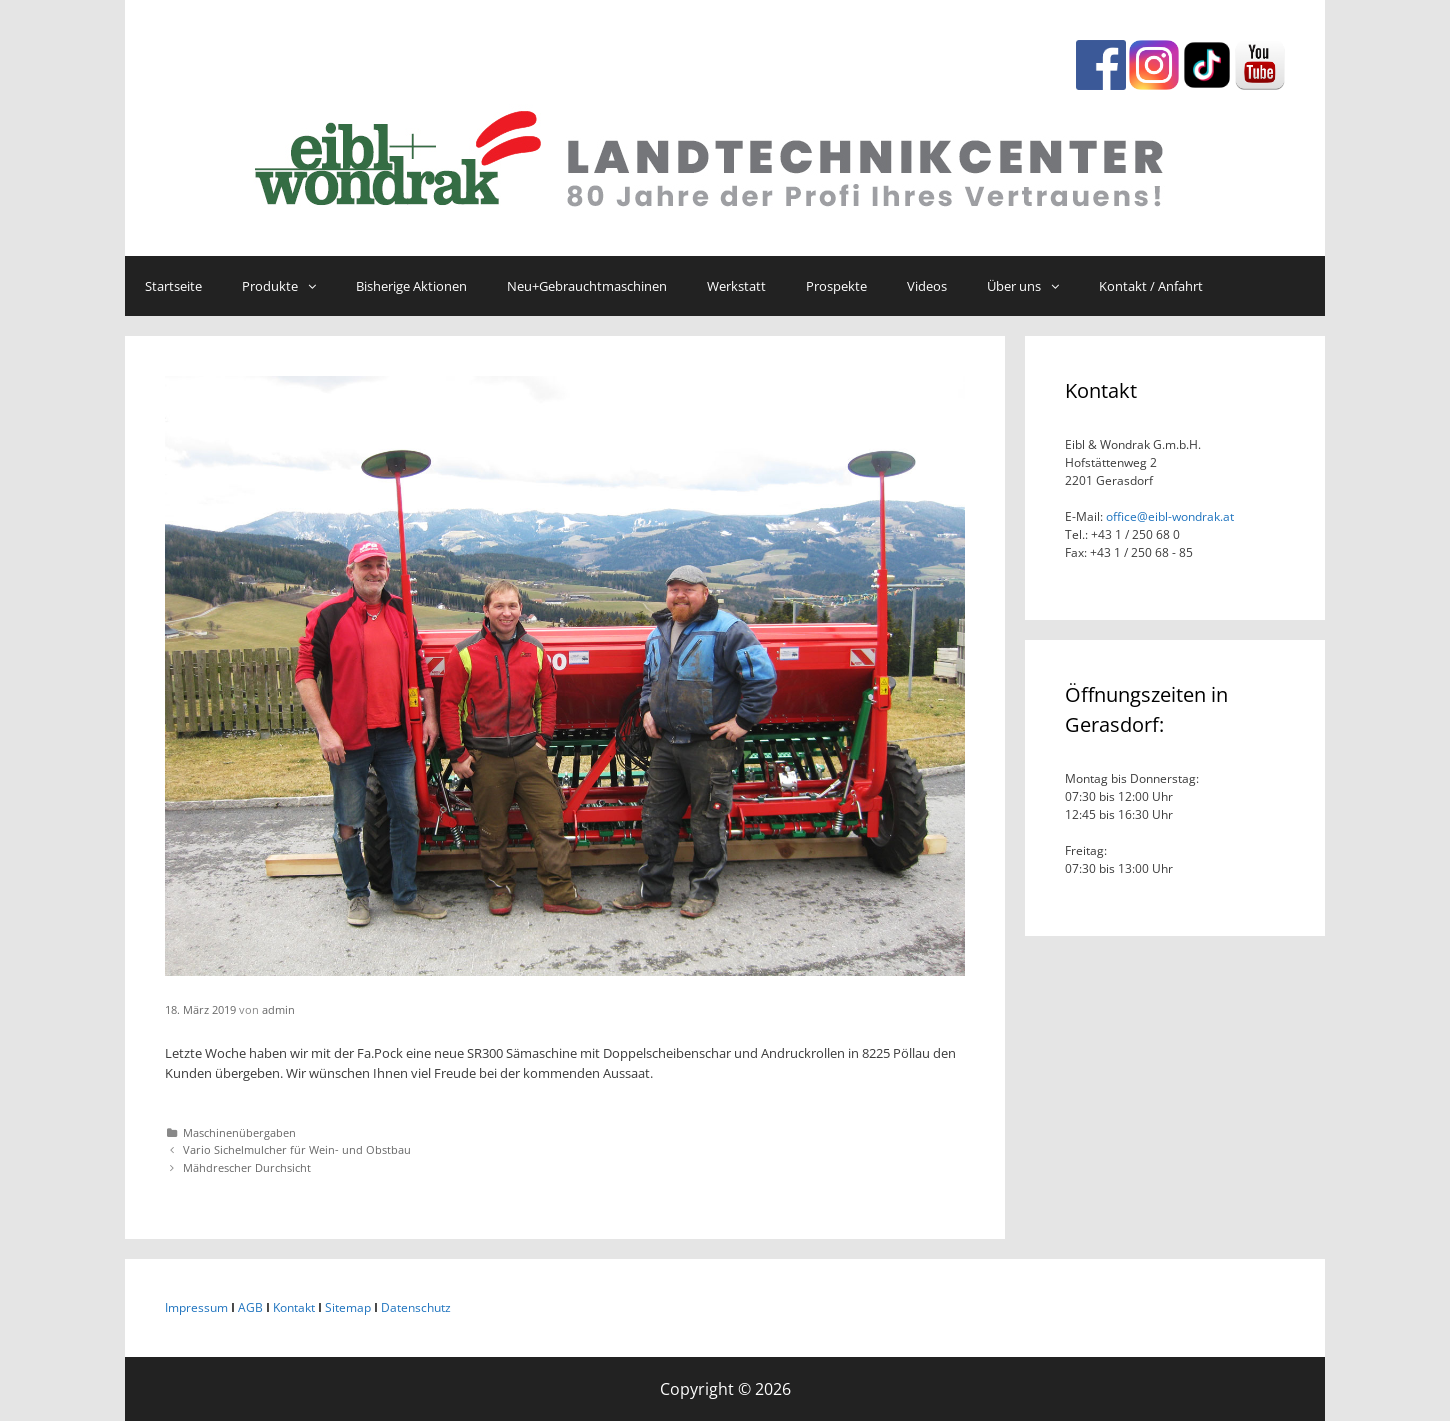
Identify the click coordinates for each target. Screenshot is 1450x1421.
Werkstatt (736, 286)
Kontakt (294, 1307)
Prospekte (836, 286)
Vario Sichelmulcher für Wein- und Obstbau (297, 1149)
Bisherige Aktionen (411, 286)
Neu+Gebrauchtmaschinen (587, 286)
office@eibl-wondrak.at (1168, 516)
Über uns (1033, 286)
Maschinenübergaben (239, 1132)
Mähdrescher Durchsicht (247, 1167)
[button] (317, 286)
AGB (250, 1307)
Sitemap (348, 1307)
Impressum (196, 1307)
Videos (927, 286)
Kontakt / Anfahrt (1151, 286)
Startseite (173, 286)
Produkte (289, 286)
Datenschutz (416, 1307)
